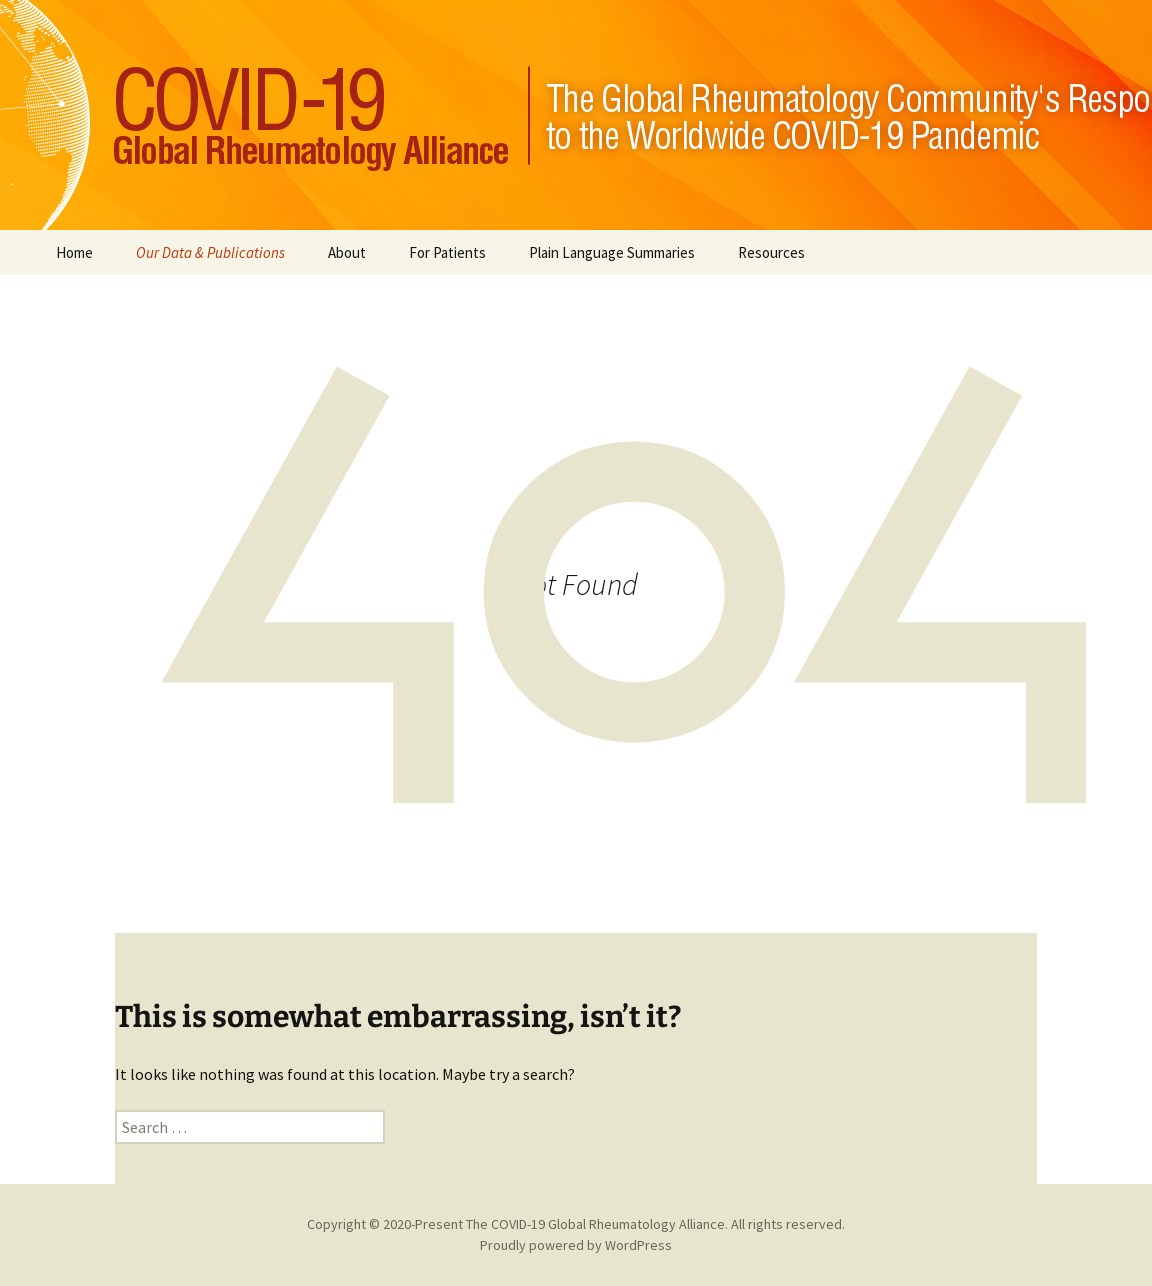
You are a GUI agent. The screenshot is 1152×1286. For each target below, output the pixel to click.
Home (74, 252)
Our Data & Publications (210, 252)
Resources (771, 252)
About (347, 252)
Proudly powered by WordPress (576, 1245)
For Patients (447, 252)
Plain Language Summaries (612, 252)
